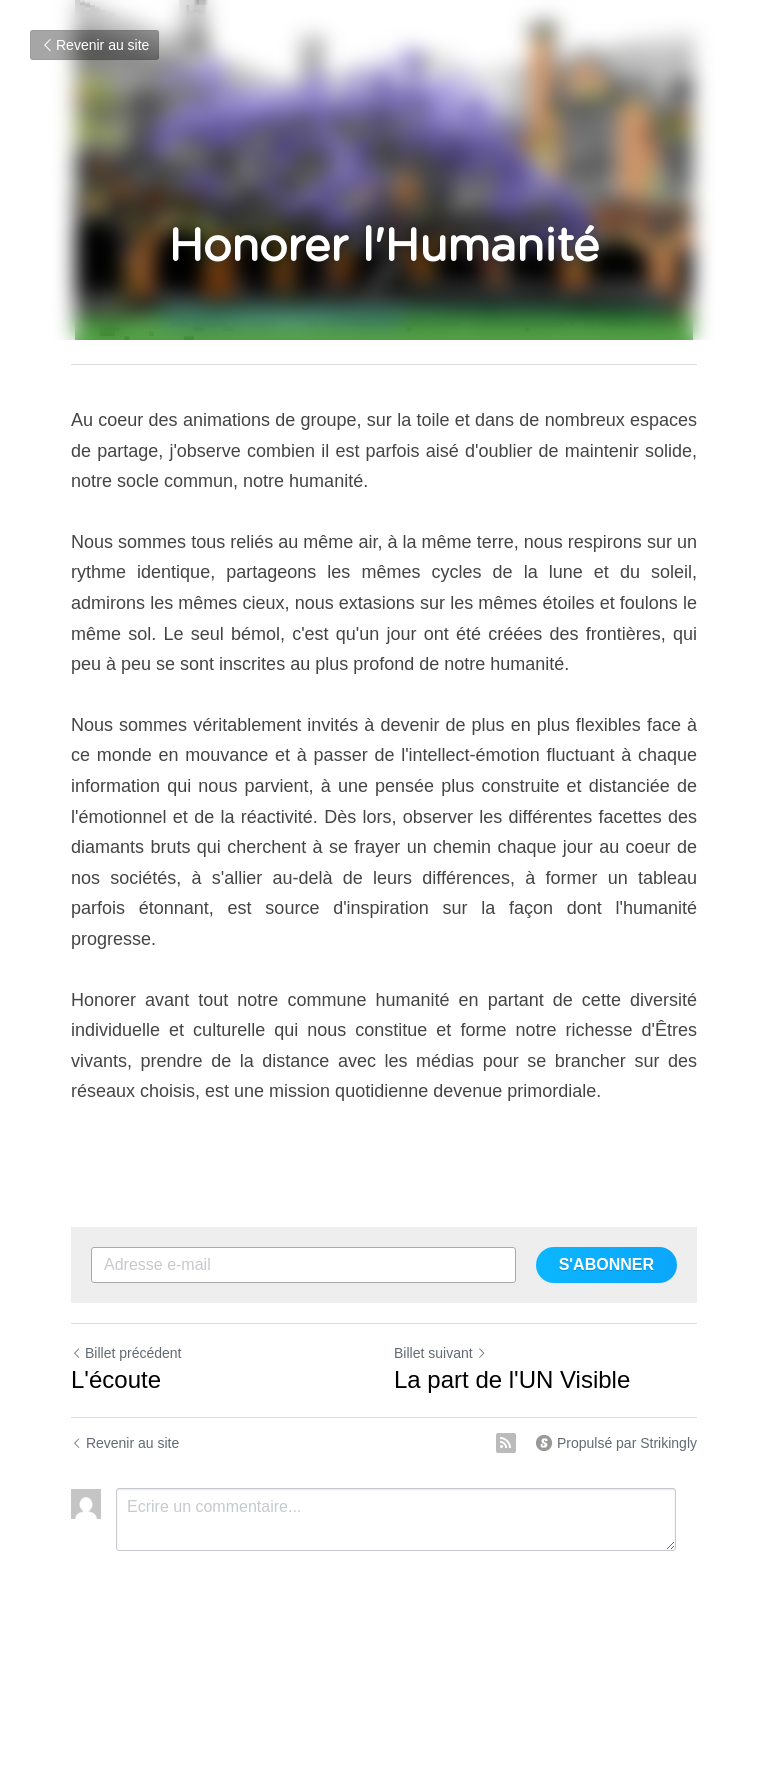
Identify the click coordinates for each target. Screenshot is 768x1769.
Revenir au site (94, 45)
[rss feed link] (506, 1443)
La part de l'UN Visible (512, 1379)
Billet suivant (440, 1353)
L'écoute (116, 1379)
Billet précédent (126, 1353)
